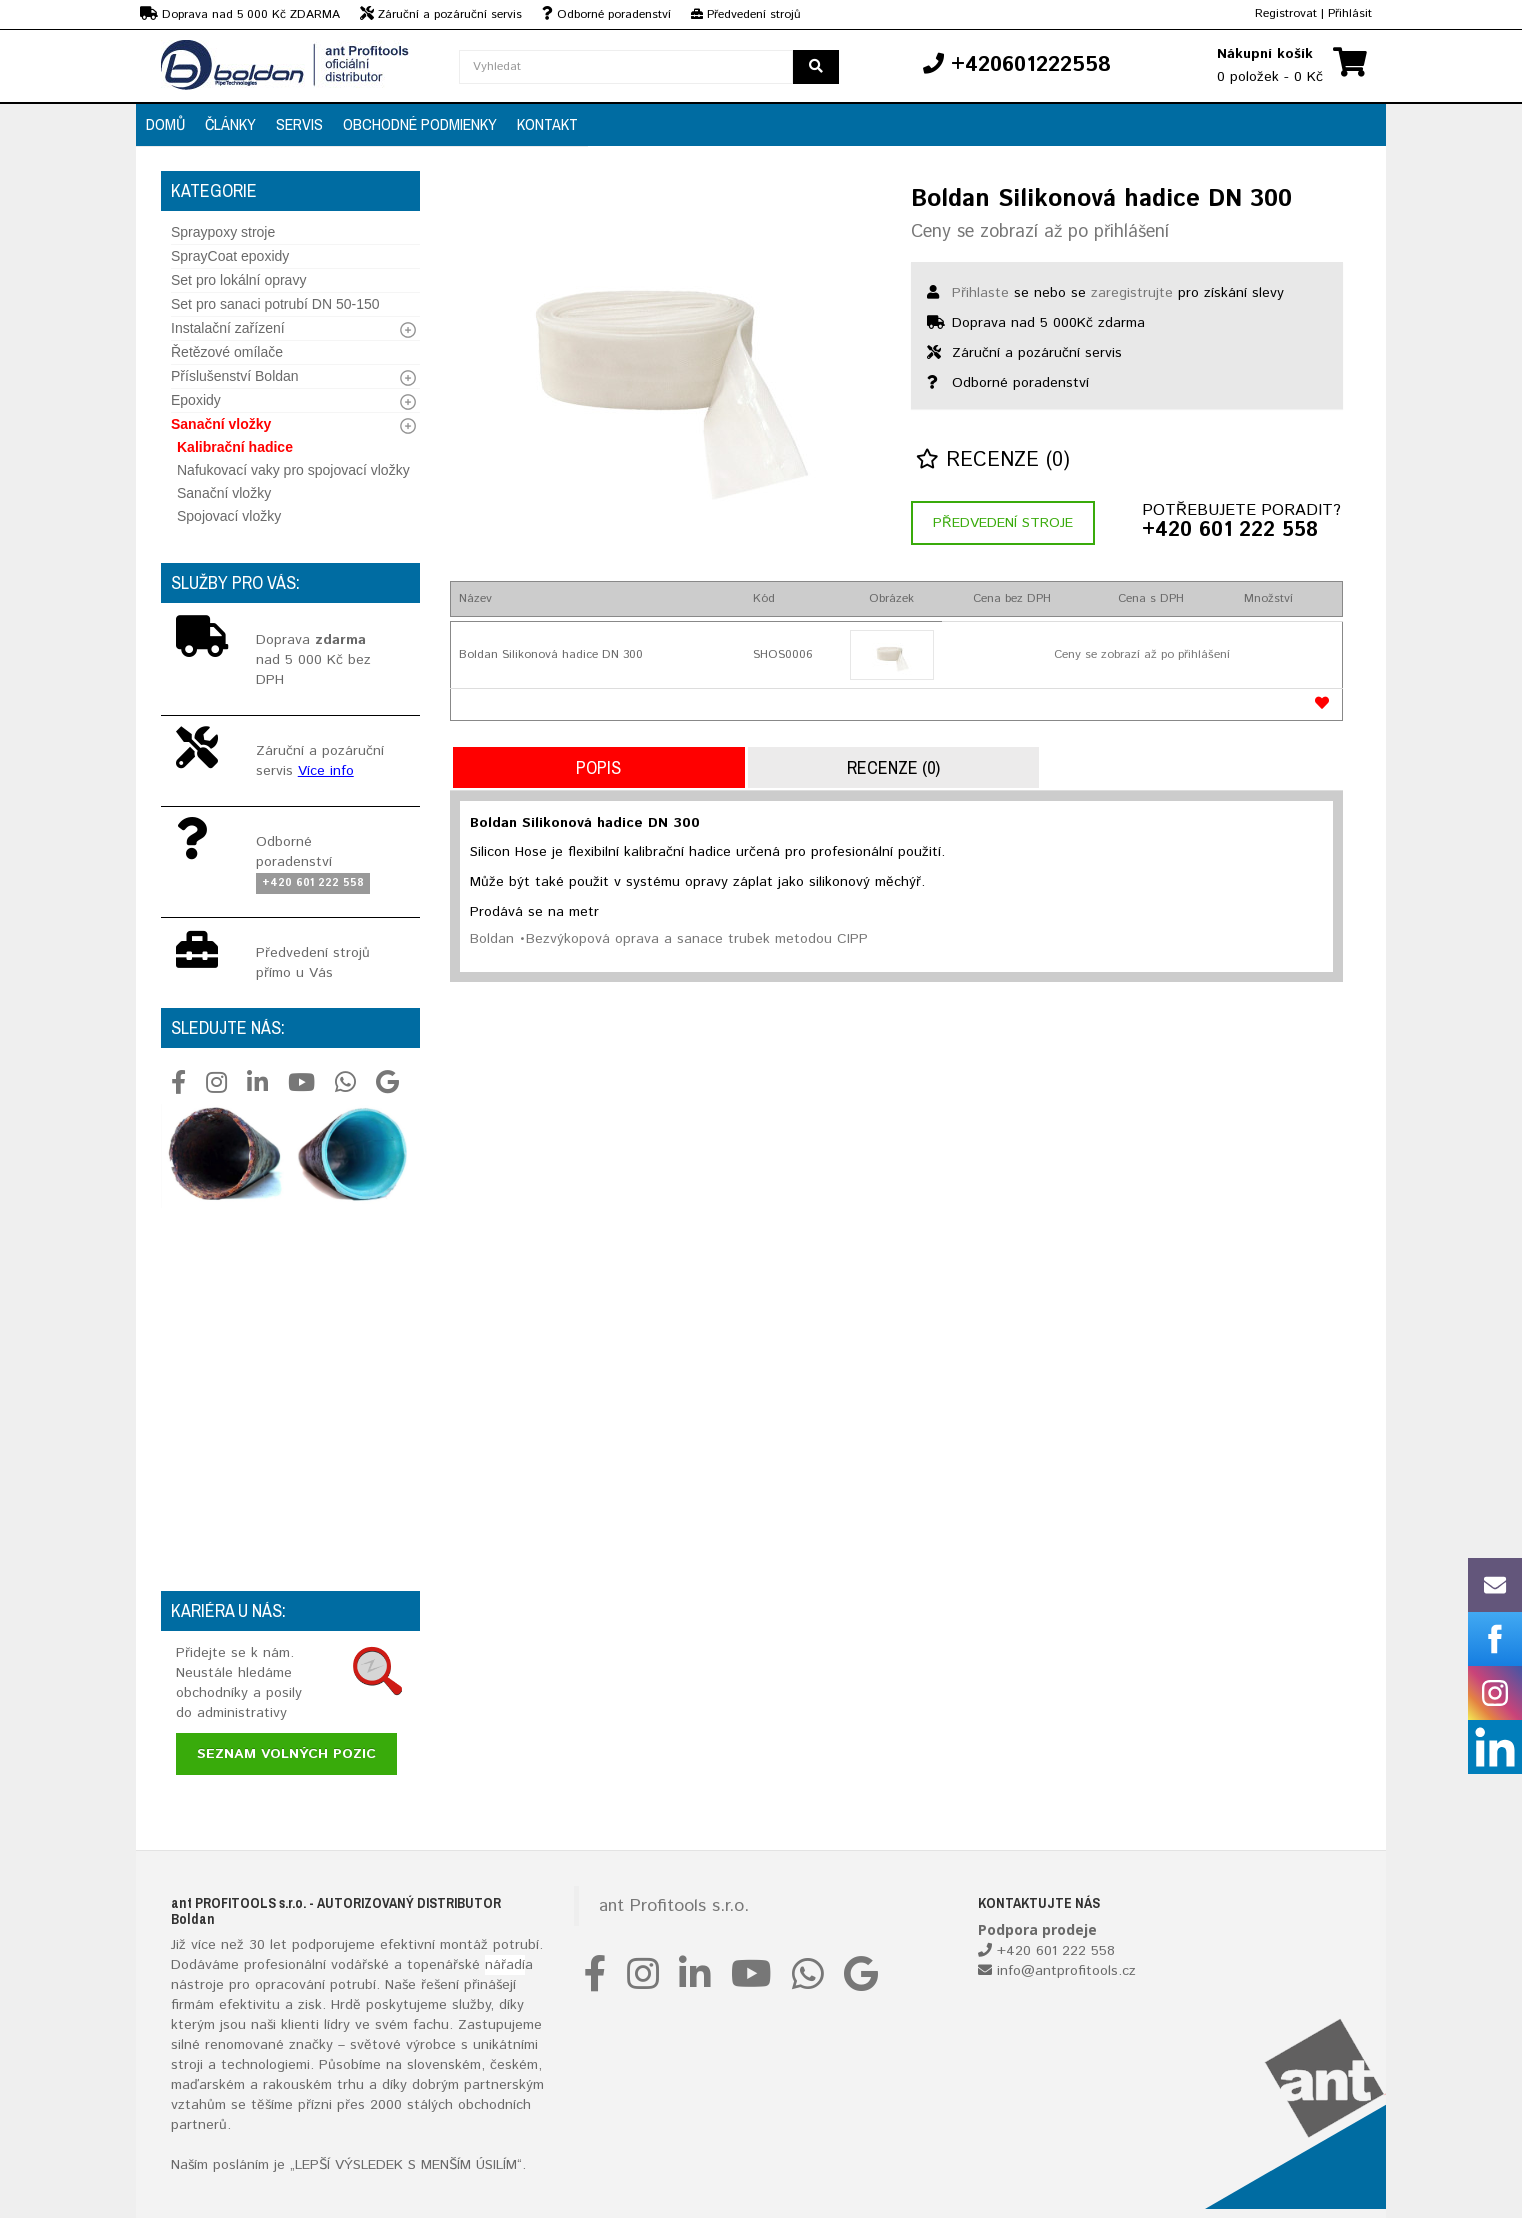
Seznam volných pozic (286, 1754)
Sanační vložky (221, 424)
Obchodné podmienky (420, 124)
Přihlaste (980, 293)
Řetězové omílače (227, 352)
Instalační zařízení (228, 328)
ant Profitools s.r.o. (674, 1906)
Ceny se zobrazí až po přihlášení (1040, 232)
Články (230, 124)
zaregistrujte (1132, 293)
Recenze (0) (993, 460)
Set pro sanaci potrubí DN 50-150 (275, 304)
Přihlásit (1350, 13)
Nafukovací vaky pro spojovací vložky (293, 470)
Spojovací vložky (229, 516)
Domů (165, 124)
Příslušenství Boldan (235, 376)
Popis (598, 767)
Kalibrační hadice (235, 447)
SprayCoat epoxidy (230, 256)
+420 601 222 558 (1230, 531)
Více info (326, 771)
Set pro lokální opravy (238, 280)
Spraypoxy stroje (223, 232)
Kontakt (547, 124)
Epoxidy (196, 400)
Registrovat (1286, 13)
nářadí (505, 1965)
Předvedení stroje (1003, 523)
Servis (299, 124)
